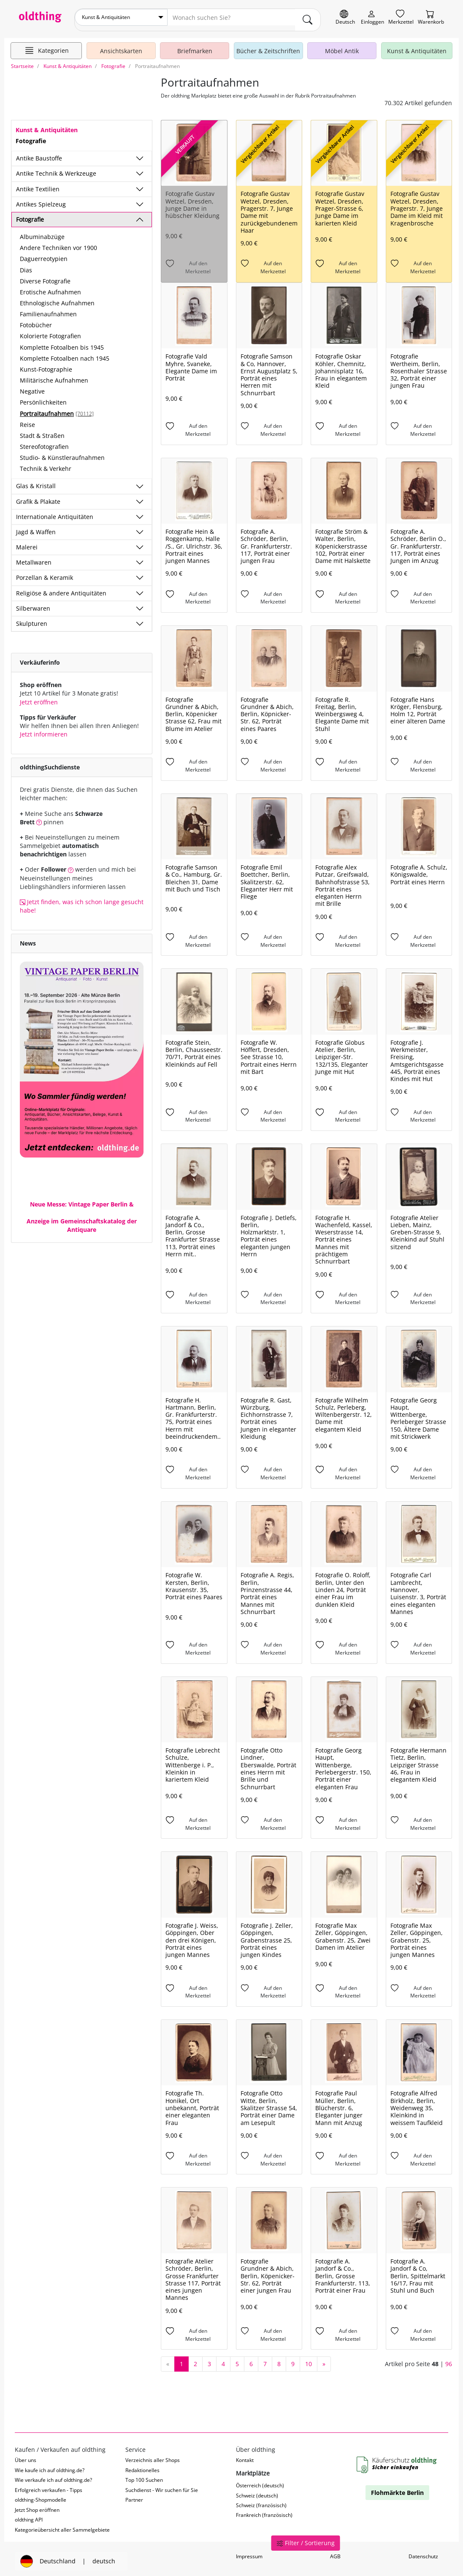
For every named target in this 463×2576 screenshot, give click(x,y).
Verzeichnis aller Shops (152, 2455)
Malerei (27, 542)
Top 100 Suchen (144, 2475)
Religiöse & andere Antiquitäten (61, 588)
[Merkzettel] (401, 17)
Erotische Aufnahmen (50, 287)
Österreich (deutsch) (260, 2480)
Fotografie (30, 214)
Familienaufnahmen (48, 309)
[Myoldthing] (372, 17)
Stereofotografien (44, 441)
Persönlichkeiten (43, 398)
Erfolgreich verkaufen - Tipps (48, 2485)
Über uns (25, 2455)
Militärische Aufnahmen (54, 376)
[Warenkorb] (431, 17)
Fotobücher (36, 320)
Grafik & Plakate (38, 496)
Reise (27, 420)
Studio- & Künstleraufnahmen (62, 453)
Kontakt (245, 2455)
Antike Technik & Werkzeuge (56, 169)
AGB (335, 2551)
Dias (26, 265)
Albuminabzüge (42, 232)
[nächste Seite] (324, 2359)
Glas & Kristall (36, 481)
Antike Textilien (38, 184)
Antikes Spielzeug (41, 199)
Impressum (249, 2551)
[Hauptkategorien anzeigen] (46, 45)
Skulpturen (31, 618)
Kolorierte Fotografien (50, 331)
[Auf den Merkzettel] (194, 263)
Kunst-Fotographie (46, 364)
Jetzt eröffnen (39, 697)
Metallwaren (33, 558)
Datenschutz (423, 2551)
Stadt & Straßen (42, 431)
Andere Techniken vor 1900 (58, 243)
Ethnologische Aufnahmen (57, 298)
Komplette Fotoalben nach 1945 (64, 353)
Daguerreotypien (44, 254)
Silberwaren (33, 603)
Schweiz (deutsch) (257, 2490)
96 (448, 2359)
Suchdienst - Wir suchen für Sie (161, 2485)
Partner (134, 2495)
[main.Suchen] (307, 17)
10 (308, 2359)
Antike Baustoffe (39, 153)
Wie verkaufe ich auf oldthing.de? (53, 2475)
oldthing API (29, 2515)
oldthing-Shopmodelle (40, 2495)
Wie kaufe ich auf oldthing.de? (49, 2465)
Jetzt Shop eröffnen (37, 2504)
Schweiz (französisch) (261, 2500)
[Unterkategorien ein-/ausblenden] (140, 153)
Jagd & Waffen (36, 527)
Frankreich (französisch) (264, 2510)
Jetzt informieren (44, 729)
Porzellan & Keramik (44, 573)
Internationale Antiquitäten (54, 512)
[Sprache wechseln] (345, 17)
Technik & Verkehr (45, 464)
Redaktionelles (142, 2465)
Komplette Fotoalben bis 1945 (62, 342)
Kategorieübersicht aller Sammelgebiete (62, 2524)
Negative (32, 387)
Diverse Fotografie (45, 276)
